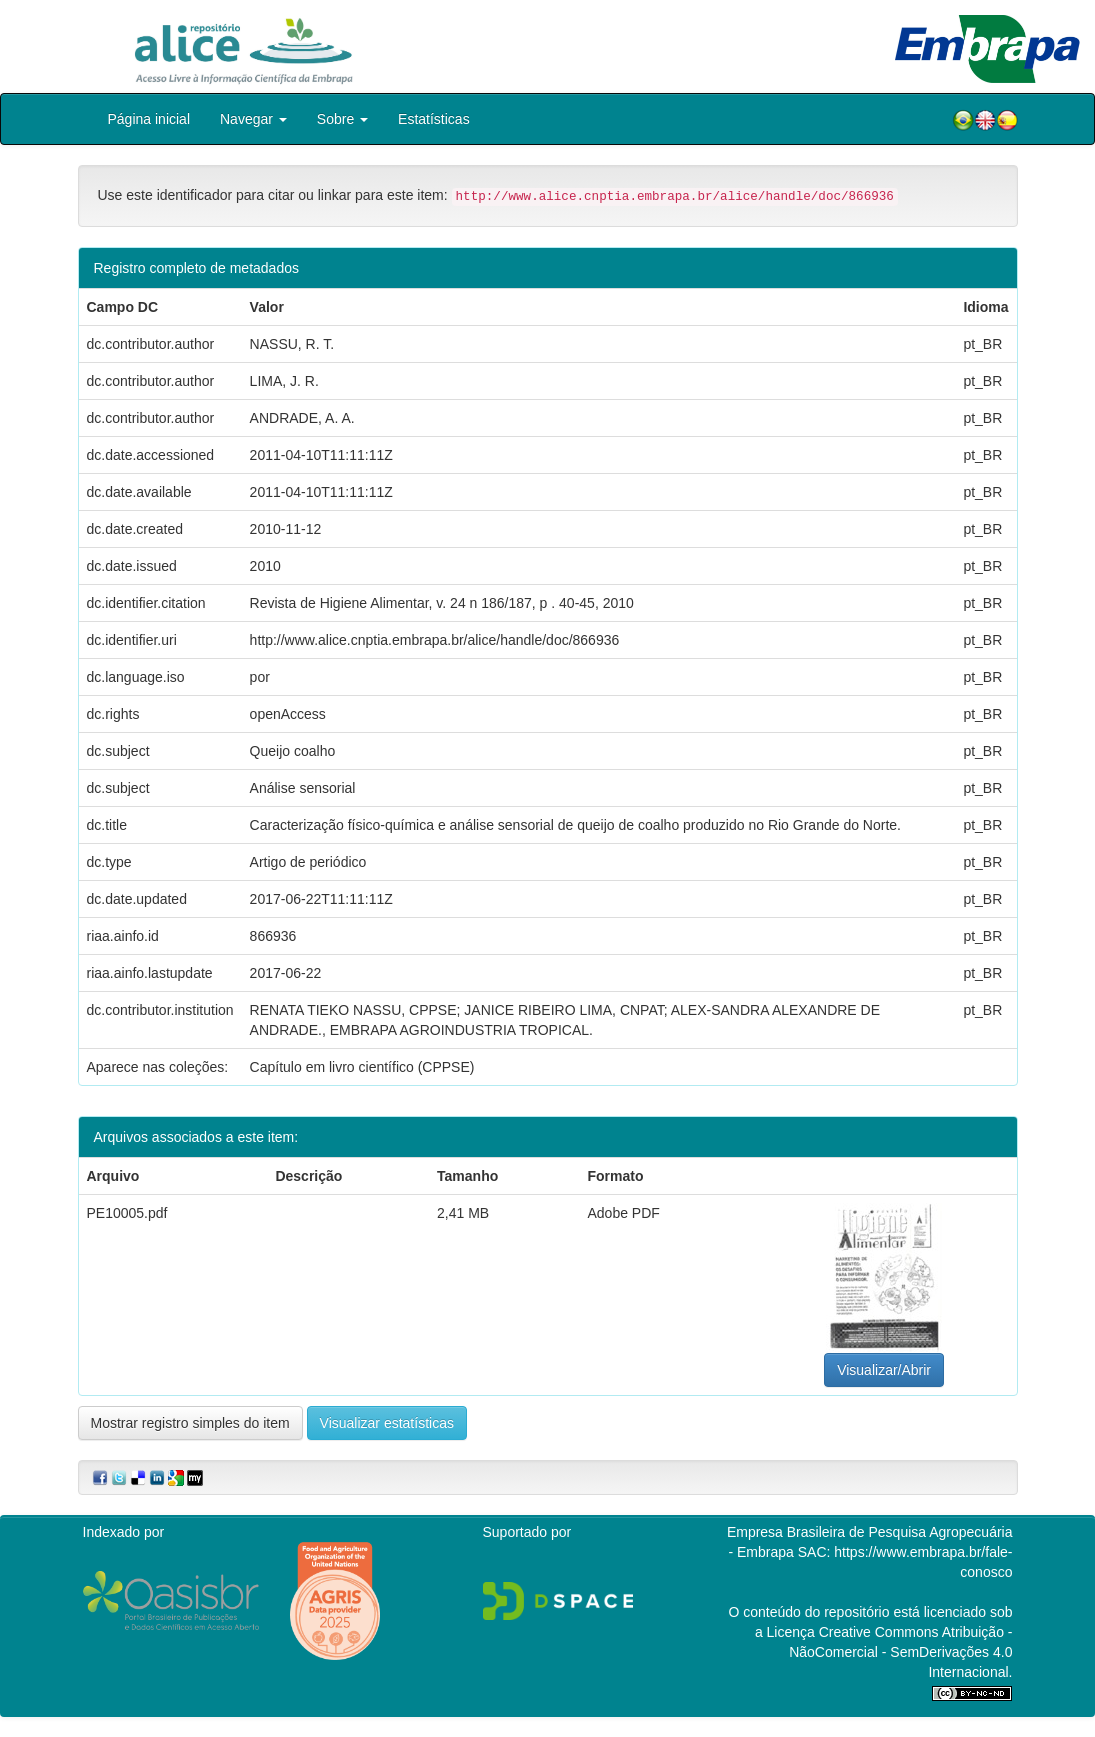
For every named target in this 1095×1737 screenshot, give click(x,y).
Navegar (253, 119)
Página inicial (149, 119)
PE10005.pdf (127, 1213)
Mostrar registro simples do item (190, 1423)
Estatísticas (434, 119)
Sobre (342, 119)
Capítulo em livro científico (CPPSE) (362, 1067)
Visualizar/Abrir (884, 1370)
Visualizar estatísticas (387, 1423)
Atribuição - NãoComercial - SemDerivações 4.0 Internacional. (900, 1652)
